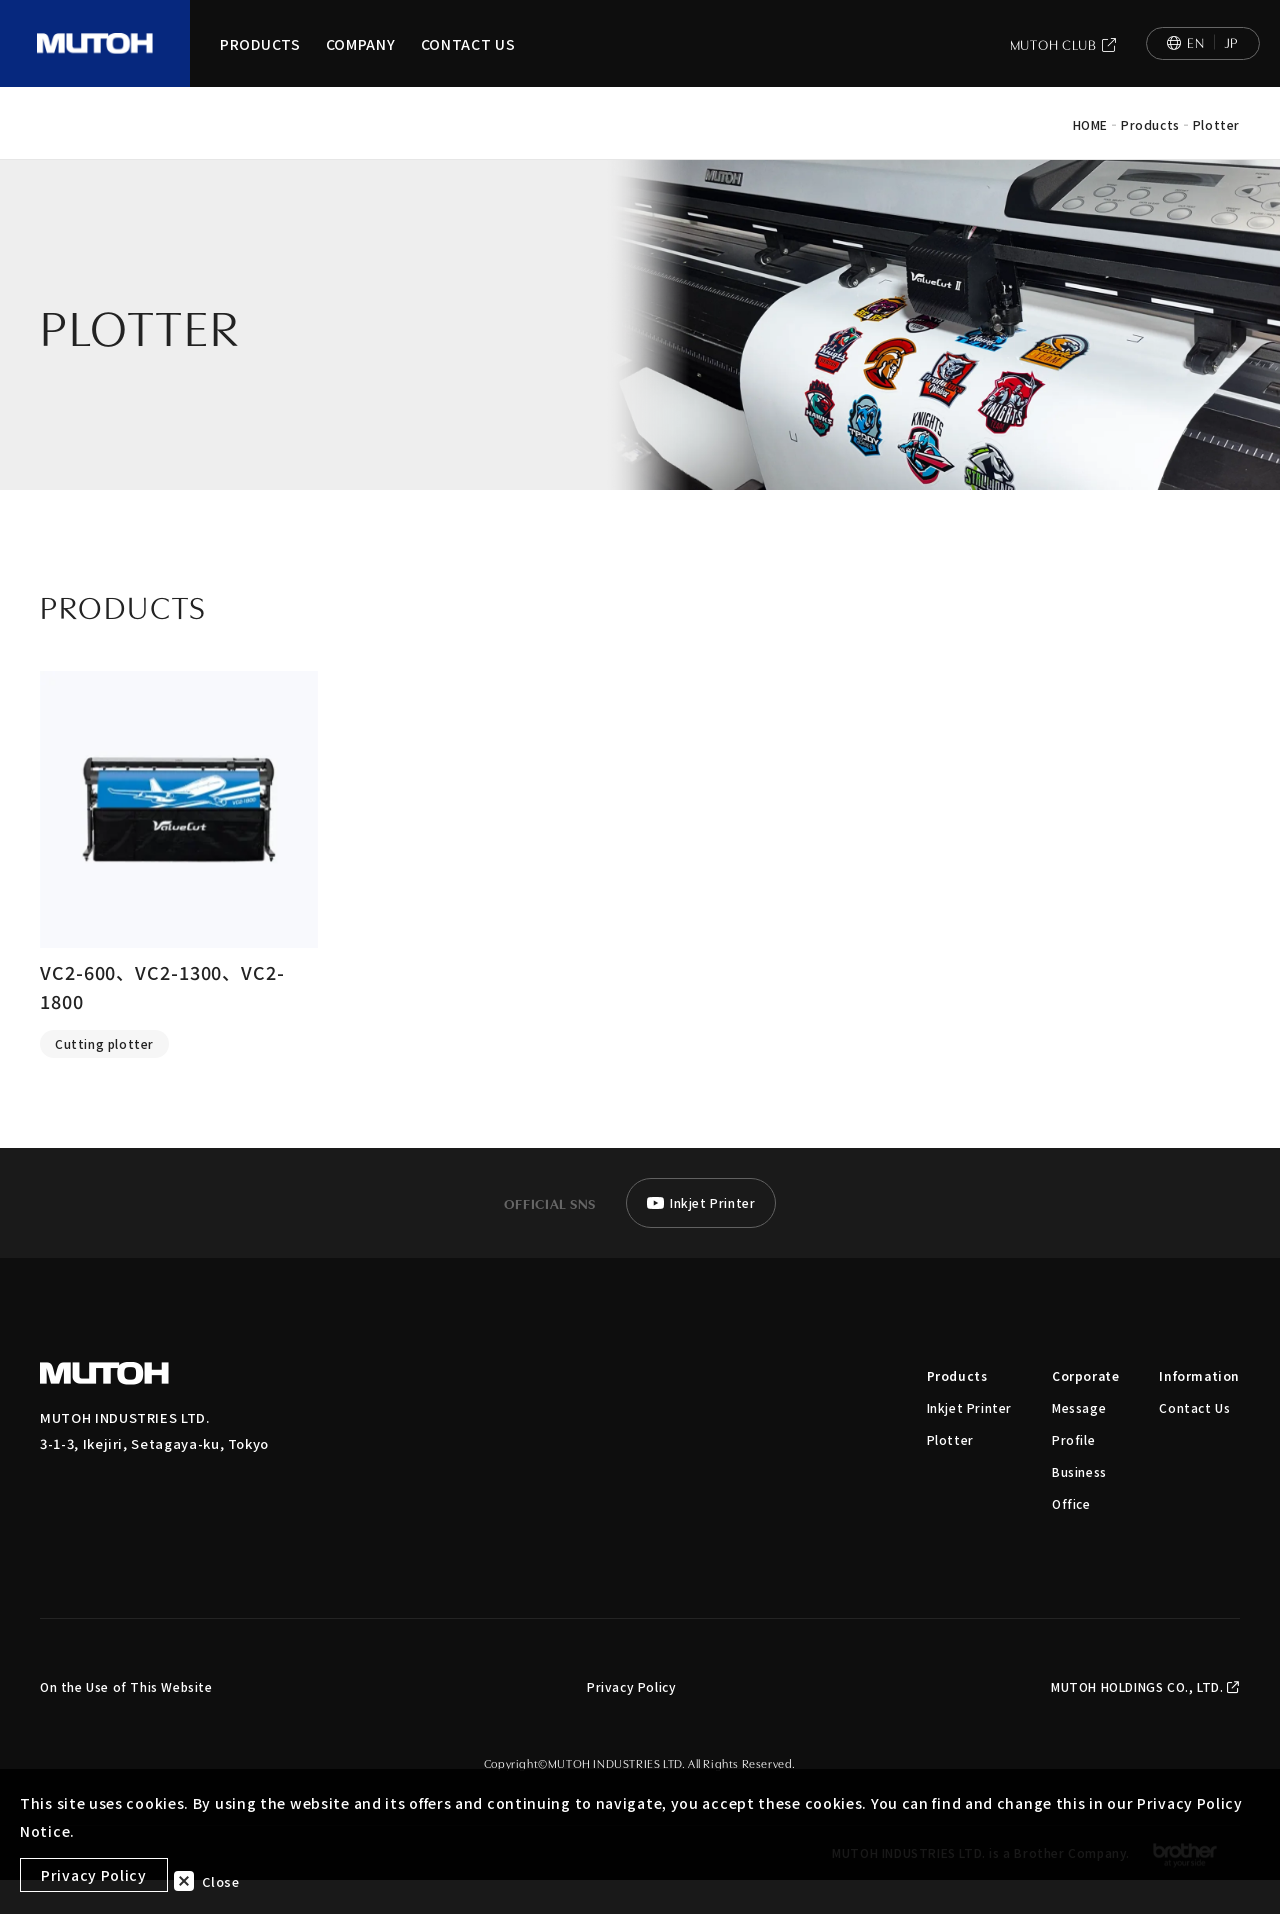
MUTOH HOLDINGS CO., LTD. (1145, 1720)
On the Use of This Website (126, 1720)
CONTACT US (468, 62)
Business (1079, 1505)
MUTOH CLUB (1063, 62)
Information (1199, 1409)
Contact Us (1194, 1441)
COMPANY (361, 62)
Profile (1073, 1473)
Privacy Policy (631, 1720)
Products (957, 1409)
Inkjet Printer (969, 1441)
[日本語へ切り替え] (1203, 60)
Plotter (950, 1473)
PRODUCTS (260, 62)
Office (1071, 1537)
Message (1079, 1441)
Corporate (1085, 1409)
